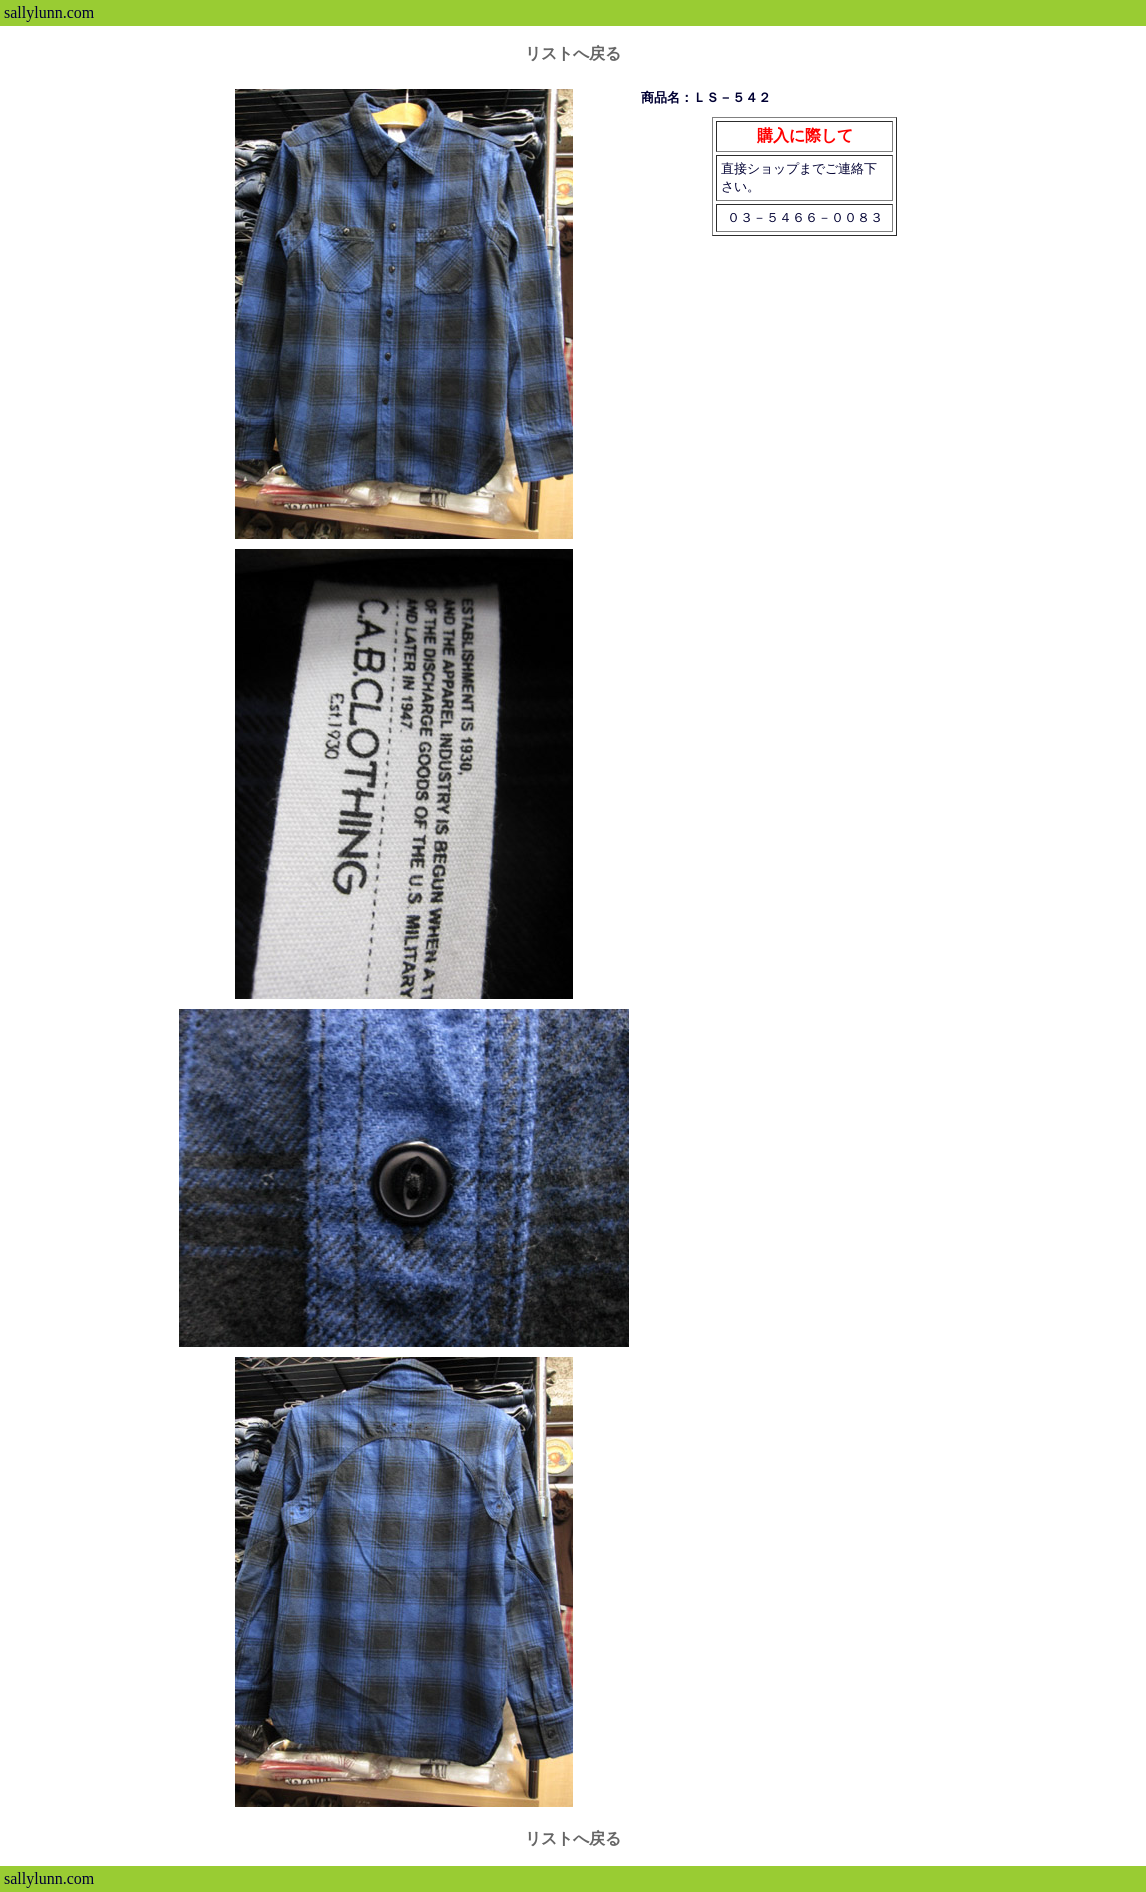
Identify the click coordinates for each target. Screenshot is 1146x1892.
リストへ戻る (573, 53)
